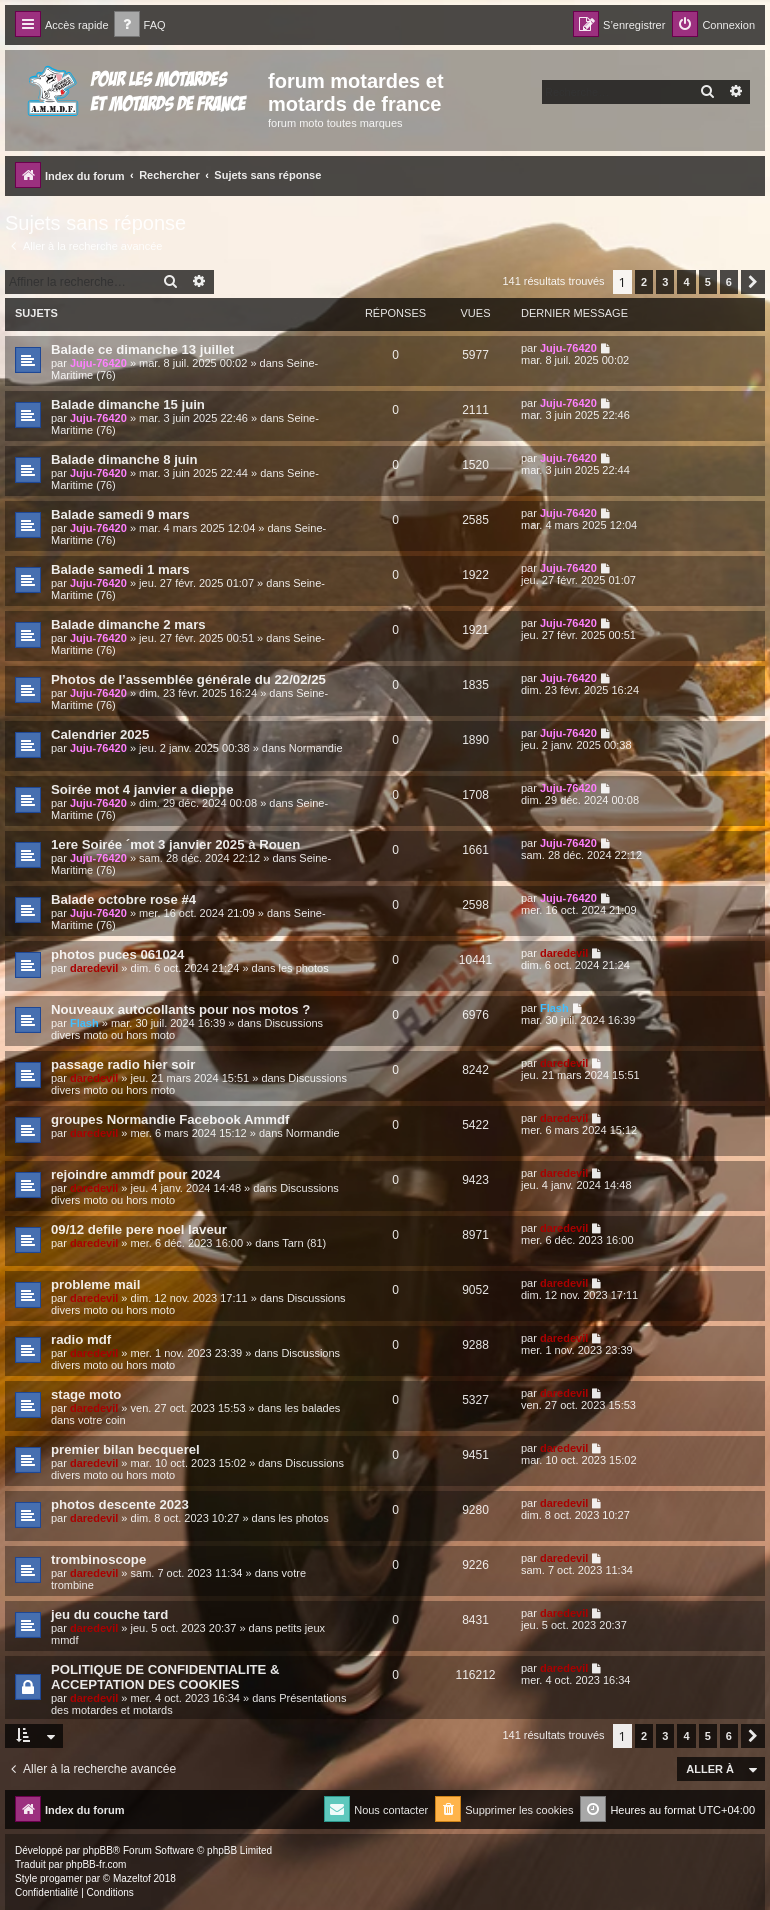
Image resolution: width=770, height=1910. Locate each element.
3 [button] (665, 282)
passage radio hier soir (123, 1064)
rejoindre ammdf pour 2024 (135, 1174)
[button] (753, 282)
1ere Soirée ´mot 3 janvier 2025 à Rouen (175, 844)
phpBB (98, 1850)
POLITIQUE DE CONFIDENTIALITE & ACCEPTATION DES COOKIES (165, 1677)
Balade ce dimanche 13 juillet (142, 349)
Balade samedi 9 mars (120, 514)
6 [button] (729, 282)
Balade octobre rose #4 (123, 899)
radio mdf (81, 1339)
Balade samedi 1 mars (120, 569)
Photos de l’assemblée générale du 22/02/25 (188, 679)
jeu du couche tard (109, 1614)
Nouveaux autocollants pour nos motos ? (180, 1009)
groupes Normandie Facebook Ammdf (170, 1119)
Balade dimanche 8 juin (124, 459)
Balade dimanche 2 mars (128, 624)
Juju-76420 (98, 363)
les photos (304, 968)
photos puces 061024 (117, 954)
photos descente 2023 (120, 1504)
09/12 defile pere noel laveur (139, 1229)
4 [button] (686, 282)
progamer (61, 1878)
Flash (84, 1023)
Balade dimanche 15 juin (128, 404)
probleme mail (95, 1284)
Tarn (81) (304, 1243)
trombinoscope (98, 1559)
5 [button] (708, 282)
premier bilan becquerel (125, 1449)
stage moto (86, 1394)
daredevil (94, 968)
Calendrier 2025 (100, 734)
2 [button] (644, 282)
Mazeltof (132, 1878)
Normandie (316, 748)
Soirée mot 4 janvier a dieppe (142, 789)
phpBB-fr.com (96, 1864)
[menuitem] (140, 25)
